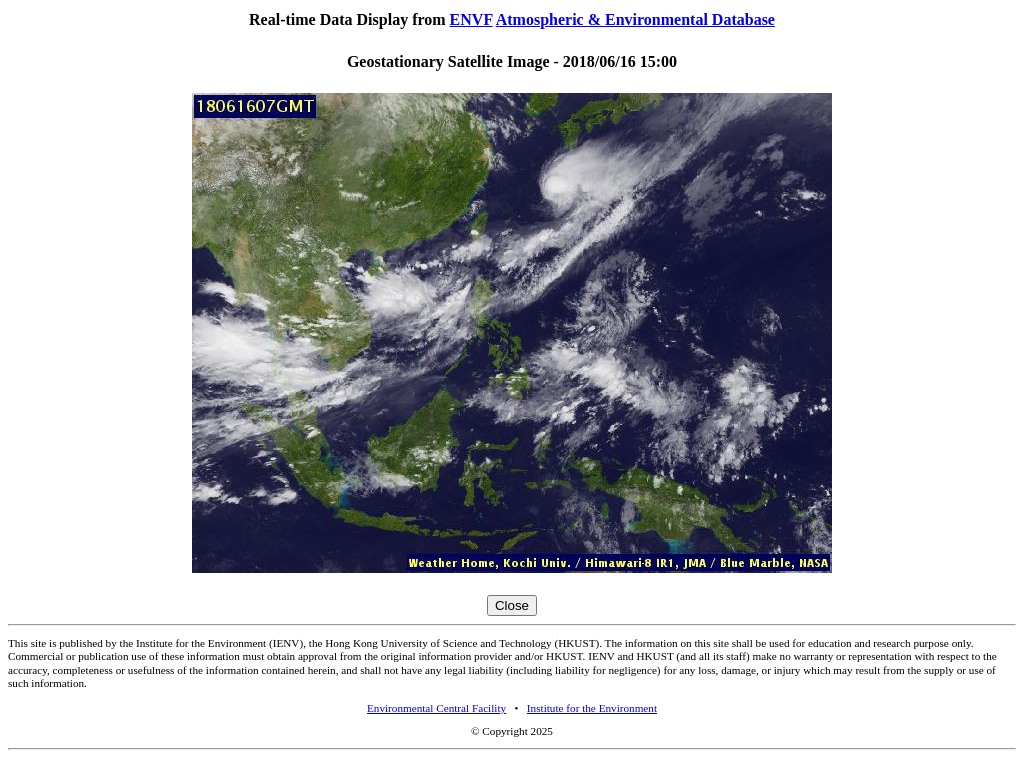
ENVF (471, 19)
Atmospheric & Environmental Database (635, 19)
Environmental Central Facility (436, 708)
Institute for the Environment (592, 708)
